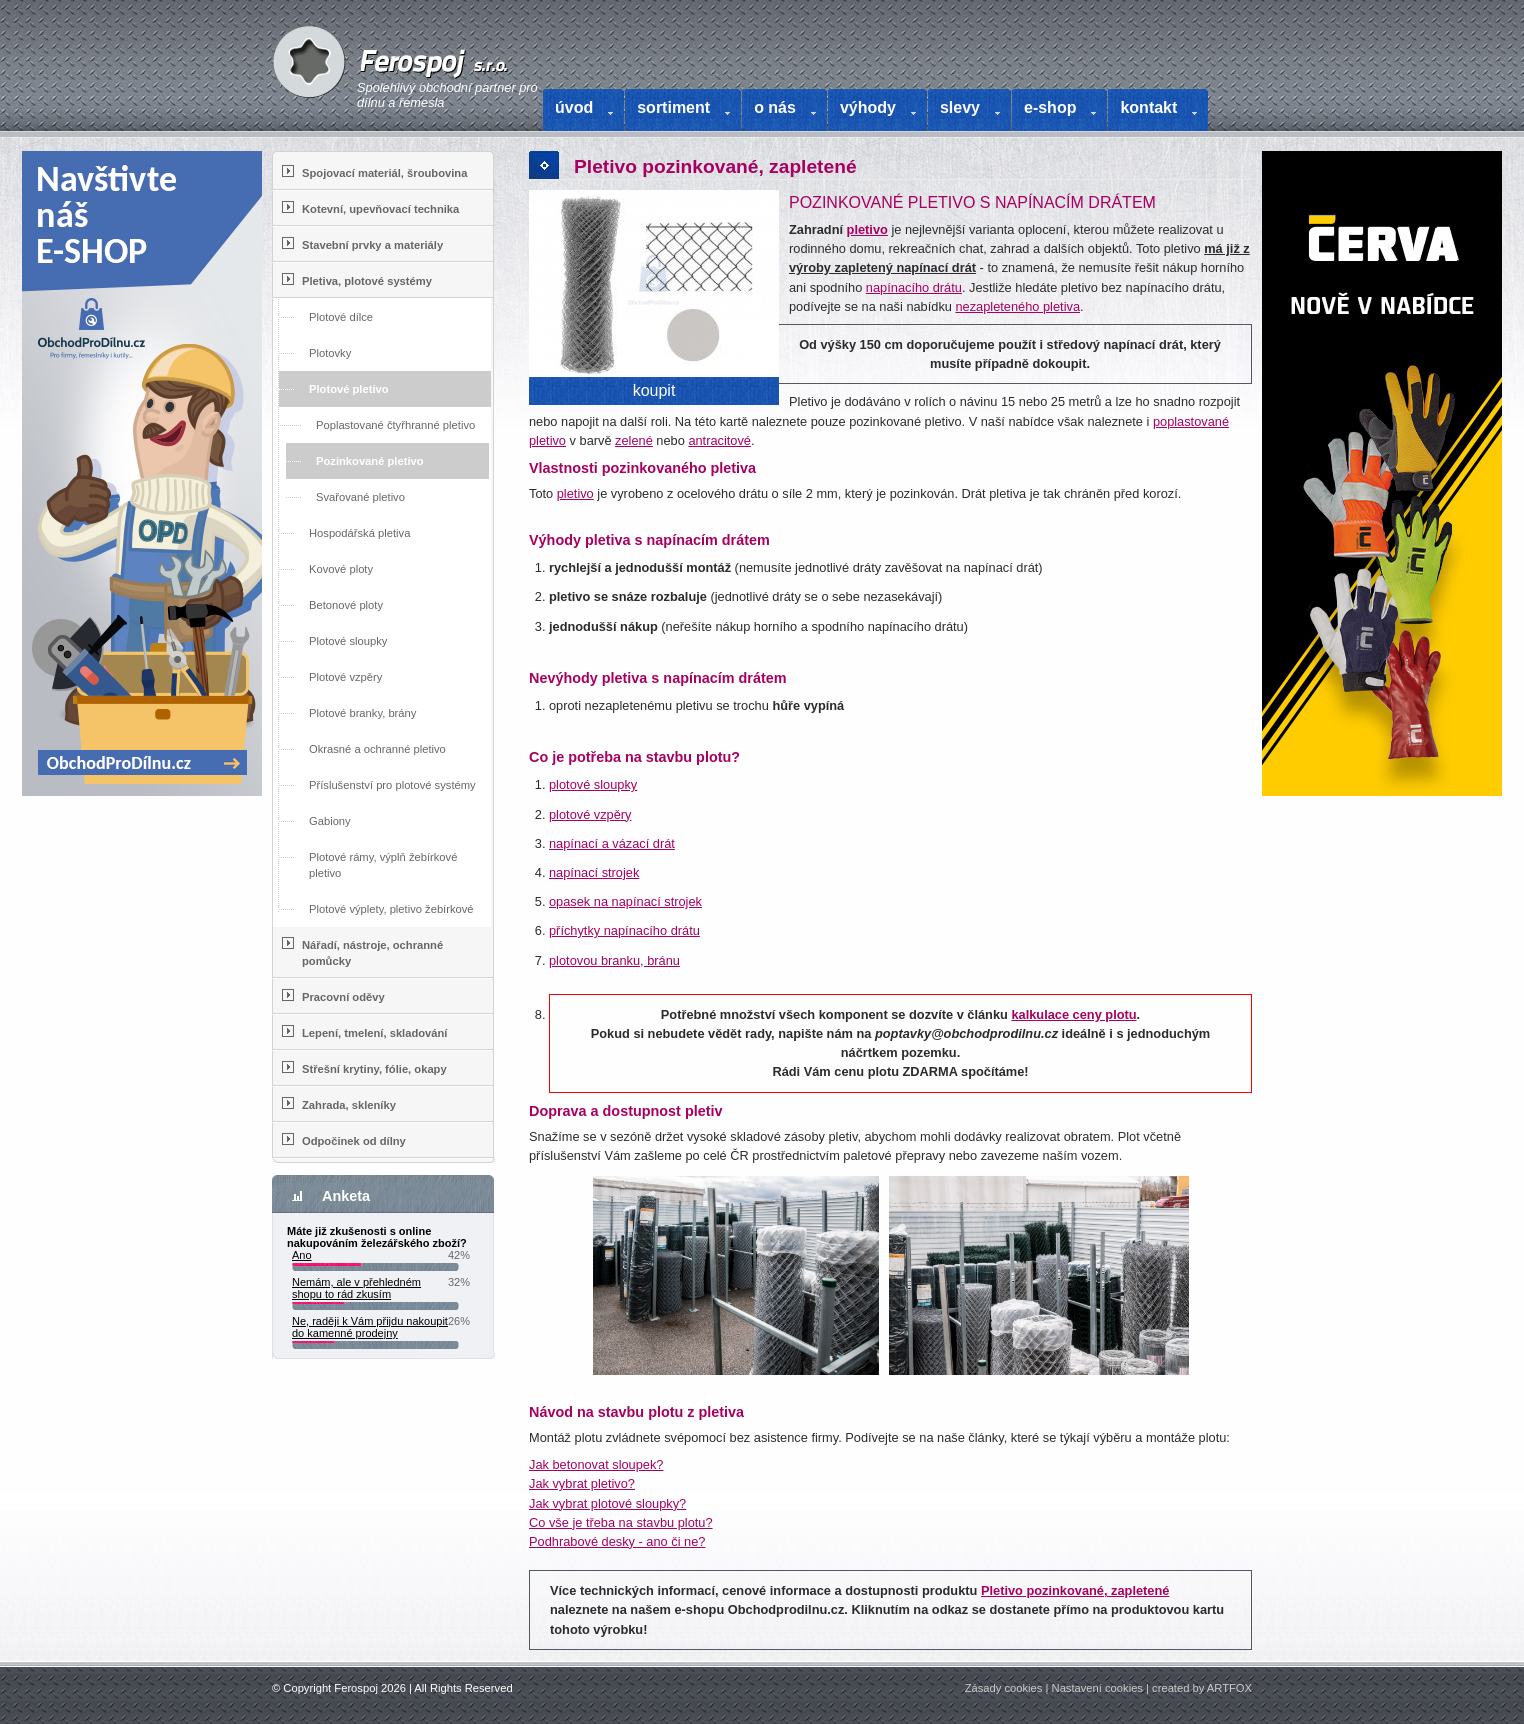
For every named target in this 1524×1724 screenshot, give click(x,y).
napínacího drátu (914, 287)
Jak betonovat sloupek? (596, 1464)
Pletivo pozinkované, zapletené (1075, 1590)
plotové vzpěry (590, 814)
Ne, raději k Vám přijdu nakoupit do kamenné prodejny (370, 1327)
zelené (634, 440)
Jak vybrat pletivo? (582, 1483)
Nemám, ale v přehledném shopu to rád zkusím (356, 1288)
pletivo (867, 229)
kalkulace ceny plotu (1073, 1014)
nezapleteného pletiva (1017, 306)
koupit (654, 390)
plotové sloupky (593, 784)
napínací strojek (594, 872)
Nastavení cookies (1097, 1688)
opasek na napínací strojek (625, 901)
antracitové (719, 440)
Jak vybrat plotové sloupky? (607, 1503)
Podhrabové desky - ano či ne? (617, 1541)
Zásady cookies (1004, 1688)
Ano (302, 1255)
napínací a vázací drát (612, 843)
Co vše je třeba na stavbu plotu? (621, 1522)
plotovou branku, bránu (614, 960)
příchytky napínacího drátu (624, 930)
